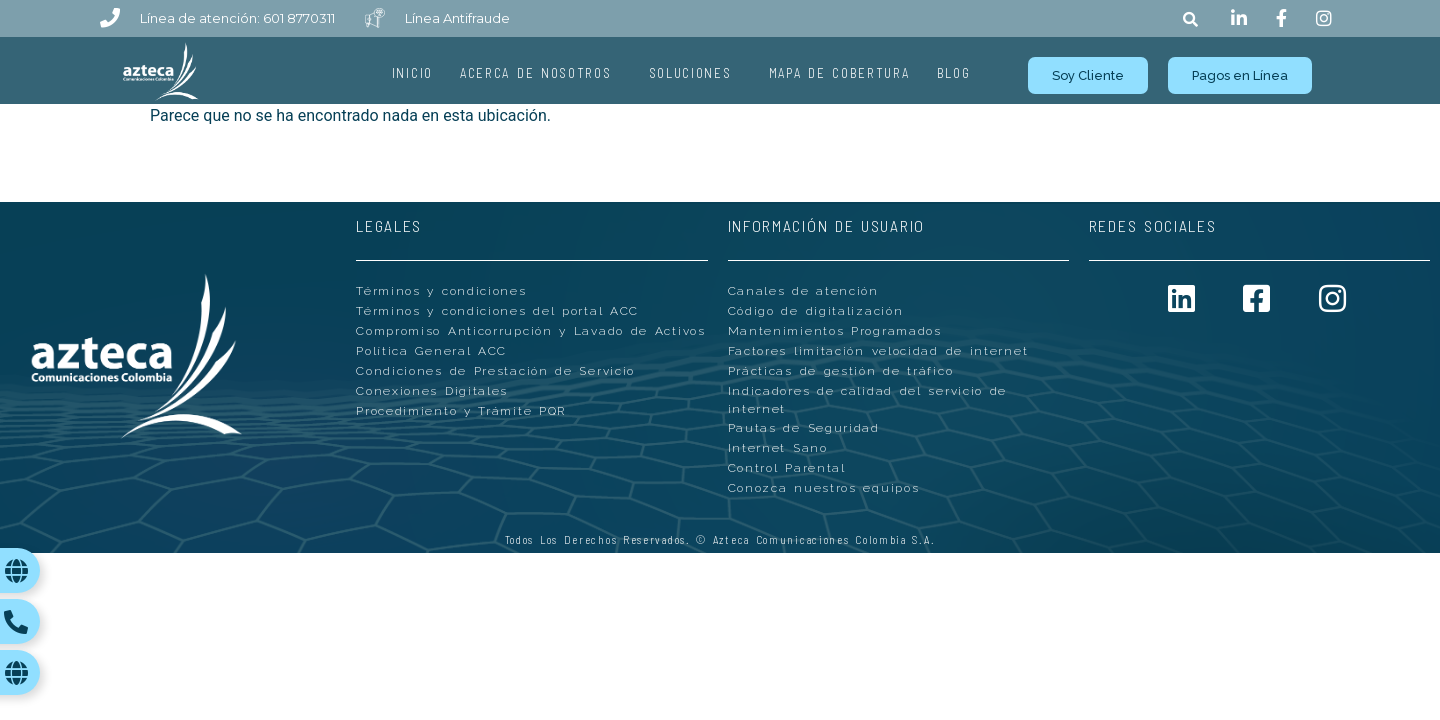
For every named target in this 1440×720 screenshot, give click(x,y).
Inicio (412, 73)
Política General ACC (431, 352)
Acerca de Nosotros (541, 73)
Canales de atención (803, 292)
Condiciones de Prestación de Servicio (495, 372)
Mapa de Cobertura (839, 73)
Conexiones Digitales (432, 392)
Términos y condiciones (441, 292)
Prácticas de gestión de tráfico (841, 372)
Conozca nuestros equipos (824, 490)
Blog (954, 73)
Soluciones (695, 73)
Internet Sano (778, 450)
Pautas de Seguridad (804, 430)
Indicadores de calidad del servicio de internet (868, 401)
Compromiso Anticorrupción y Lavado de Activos (531, 332)
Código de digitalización (816, 312)
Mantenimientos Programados (835, 332)
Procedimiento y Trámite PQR (461, 412)
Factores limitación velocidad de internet (878, 352)
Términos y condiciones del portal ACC (497, 312)
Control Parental (787, 470)
